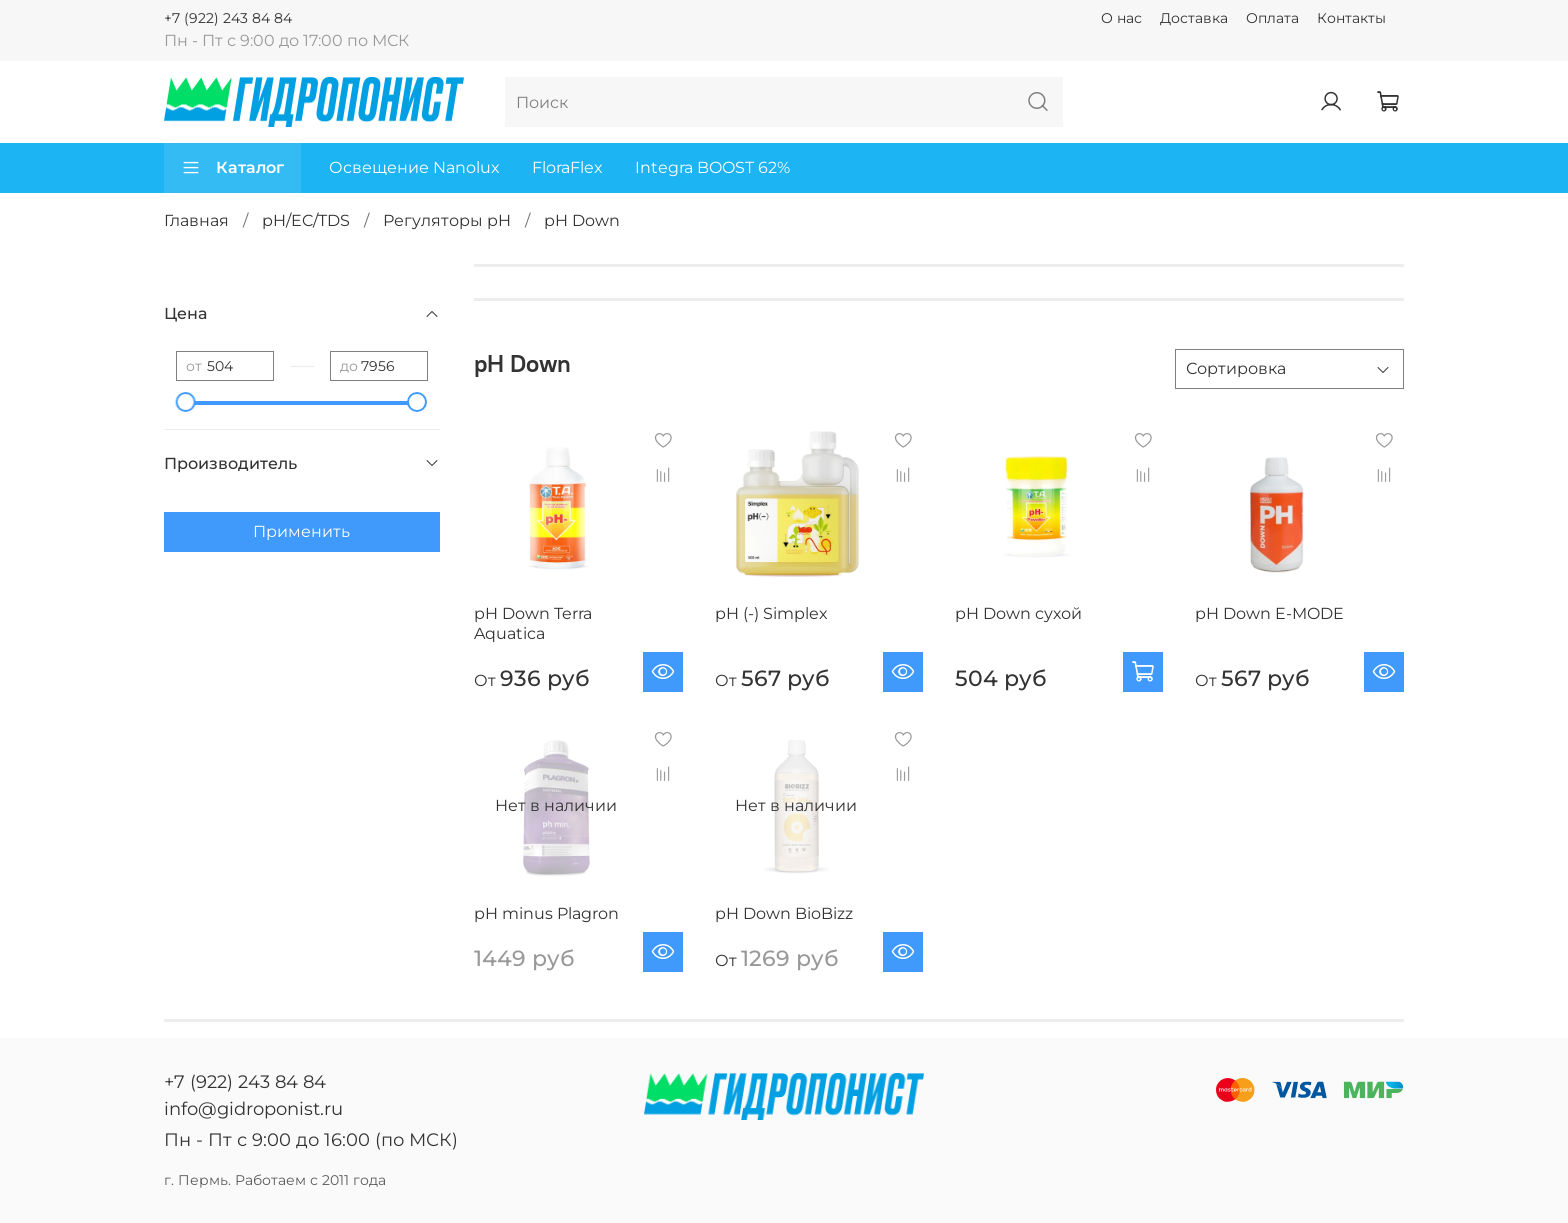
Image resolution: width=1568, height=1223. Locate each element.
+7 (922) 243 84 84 (228, 18)
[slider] (186, 402)
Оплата (1272, 18)
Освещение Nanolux (414, 167)
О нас (1121, 18)
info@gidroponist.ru (253, 1109)
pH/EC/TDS (306, 220)
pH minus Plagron (546, 913)
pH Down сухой (1018, 613)
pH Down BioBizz (784, 913)
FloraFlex (567, 167)
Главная (196, 220)
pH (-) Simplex (771, 613)
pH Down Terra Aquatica (533, 623)
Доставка (1194, 18)
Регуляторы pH (447, 220)
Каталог (232, 168)
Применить (301, 531)
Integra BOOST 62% (712, 167)
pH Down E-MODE (1269, 613)
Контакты (1351, 18)
